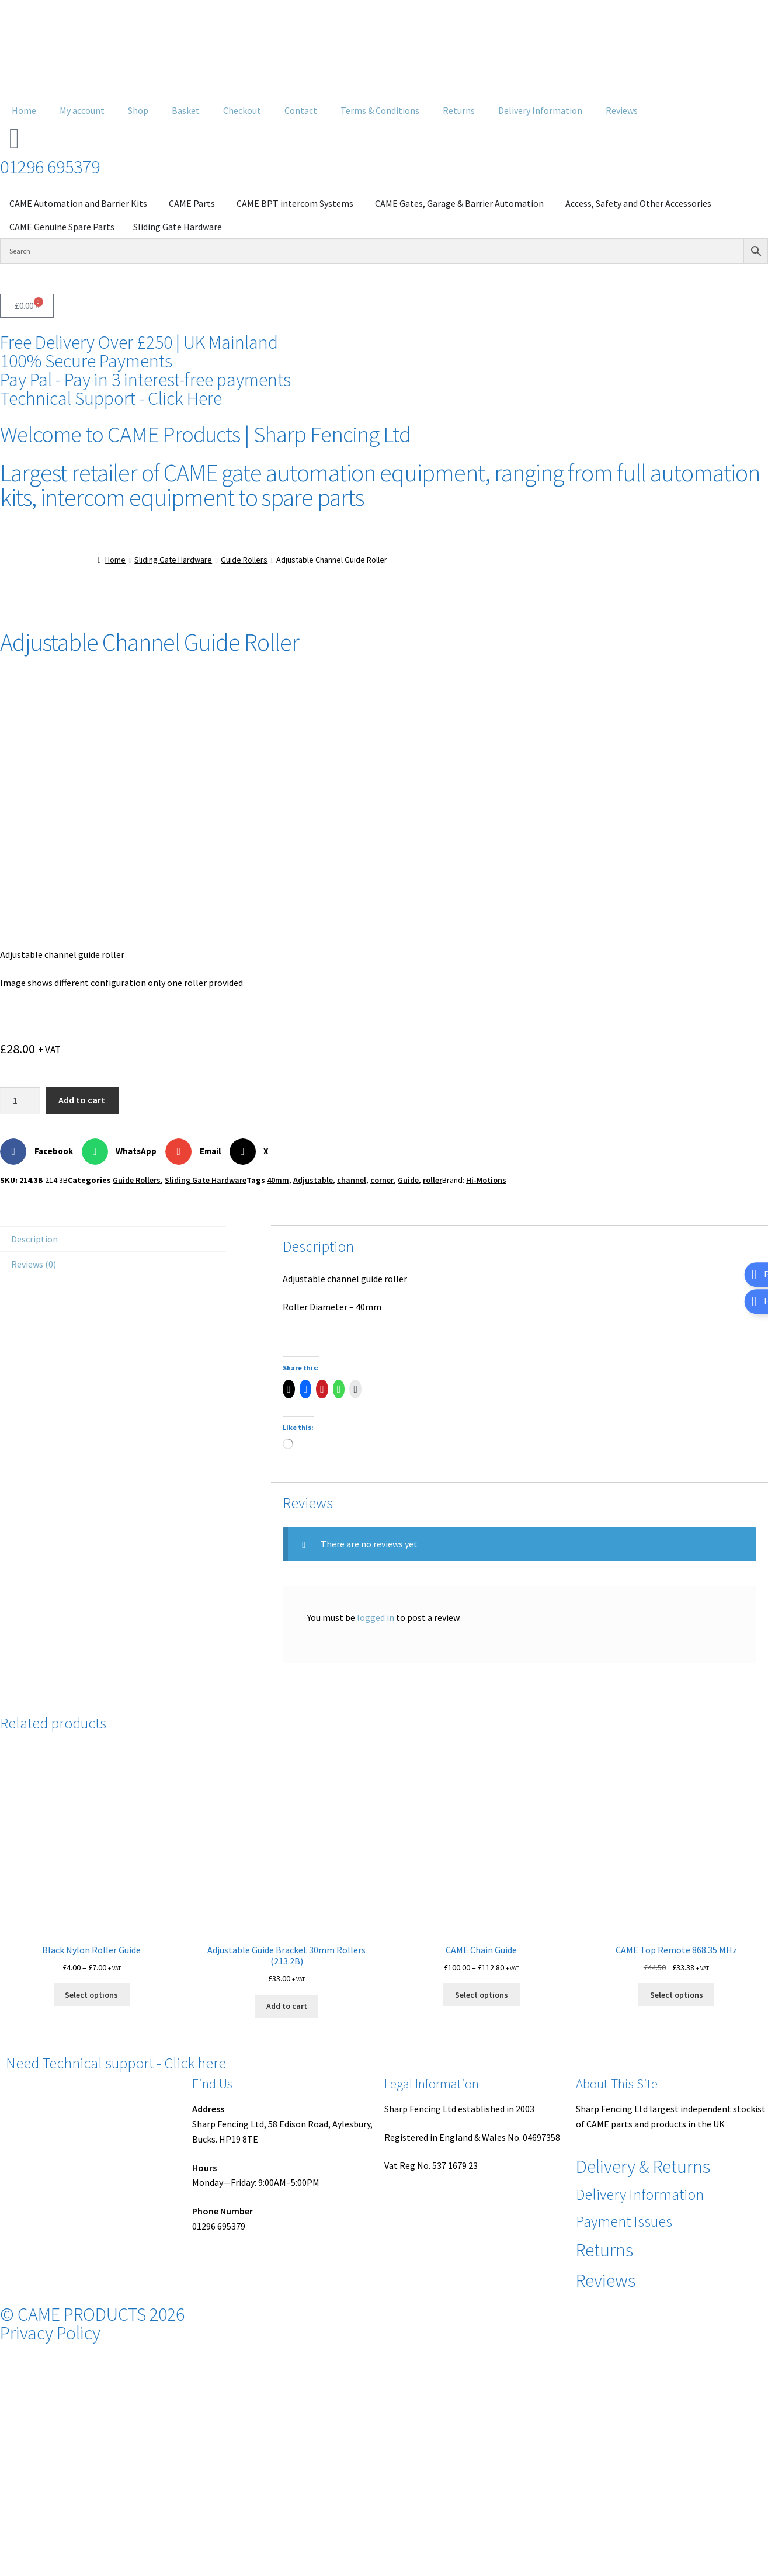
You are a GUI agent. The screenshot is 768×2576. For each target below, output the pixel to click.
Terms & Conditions (379, 110)
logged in (375, 1617)
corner (382, 1180)
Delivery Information (540, 110)
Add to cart (81, 1100)
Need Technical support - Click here (116, 2063)
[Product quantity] (20, 1100)
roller (432, 1180)
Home (24, 110)
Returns (459, 110)
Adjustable (313, 1180)
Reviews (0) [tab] (33, 1264)
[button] (41, 1151)
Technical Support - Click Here (111, 398)
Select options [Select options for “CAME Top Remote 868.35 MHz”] (676, 1995)
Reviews (622, 110)
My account (82, 110)
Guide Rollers (244, 559)
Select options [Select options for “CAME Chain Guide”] (481, 1995)
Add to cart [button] (286, 2006)
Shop (138, 110)
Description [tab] (34, 1239)
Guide (408, 1180)
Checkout (242, 110)
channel (351, 1180)
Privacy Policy (50, 2333)
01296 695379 (50, 167)
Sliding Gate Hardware (173, 559)
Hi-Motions (486, 1180)
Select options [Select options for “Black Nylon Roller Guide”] (91, 1995)
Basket (186, 110)
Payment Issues (624, 2221)
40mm (278, 1180)
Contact (300, 110)
